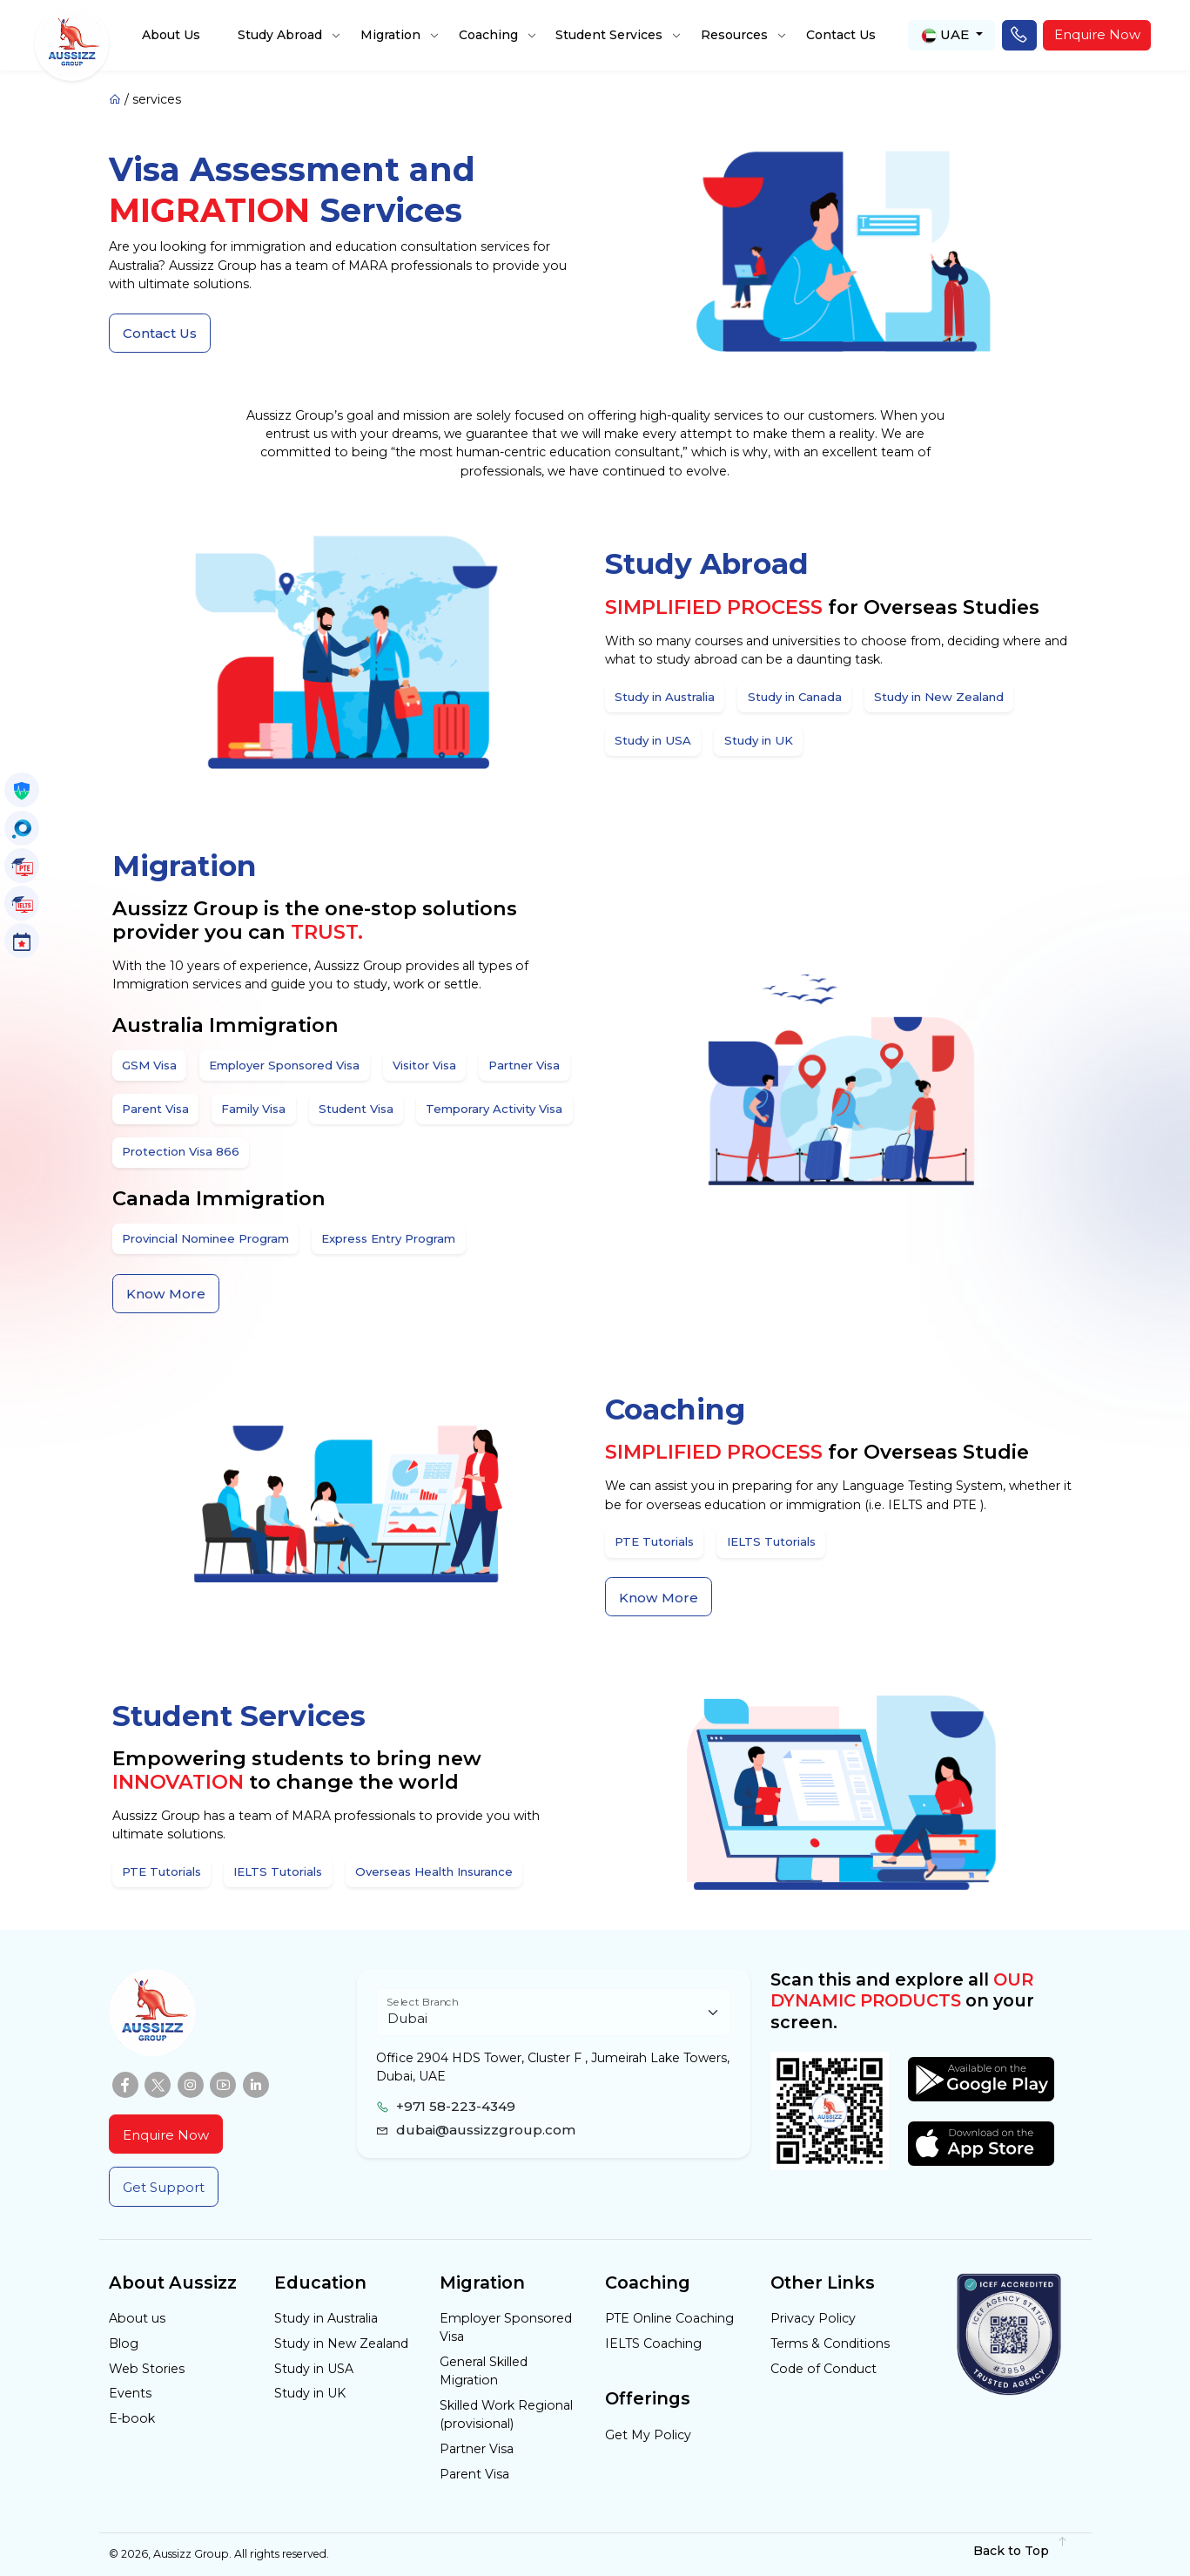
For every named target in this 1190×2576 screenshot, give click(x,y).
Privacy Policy (813, 2318)
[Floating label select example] (553, 2012)
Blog (123, 2343)
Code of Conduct (823, 2369)
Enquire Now (1097, 34)
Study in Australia (326, 2318)
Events (130, 2393)
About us (137, 2318)
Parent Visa (474, 2474)
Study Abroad (280, 35)
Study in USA (313, 2369)
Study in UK (310, 2393)
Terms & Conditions (830, 2343)
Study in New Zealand (341, 2343)
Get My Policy (648, 2435)
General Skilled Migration (484, 2371)
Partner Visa (477, 2449)
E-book (132, 2418)
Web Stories (147, 2369)
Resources (734, 35)
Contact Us (841, 35)
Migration (390, 35)
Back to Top (1020, 2550)
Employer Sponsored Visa (506, 2327)
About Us (171, 35)
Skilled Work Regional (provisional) (506, 2414)
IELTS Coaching (653, 2343)
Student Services (608, 35)
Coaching (488, 35)
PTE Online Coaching (669, 2318)
